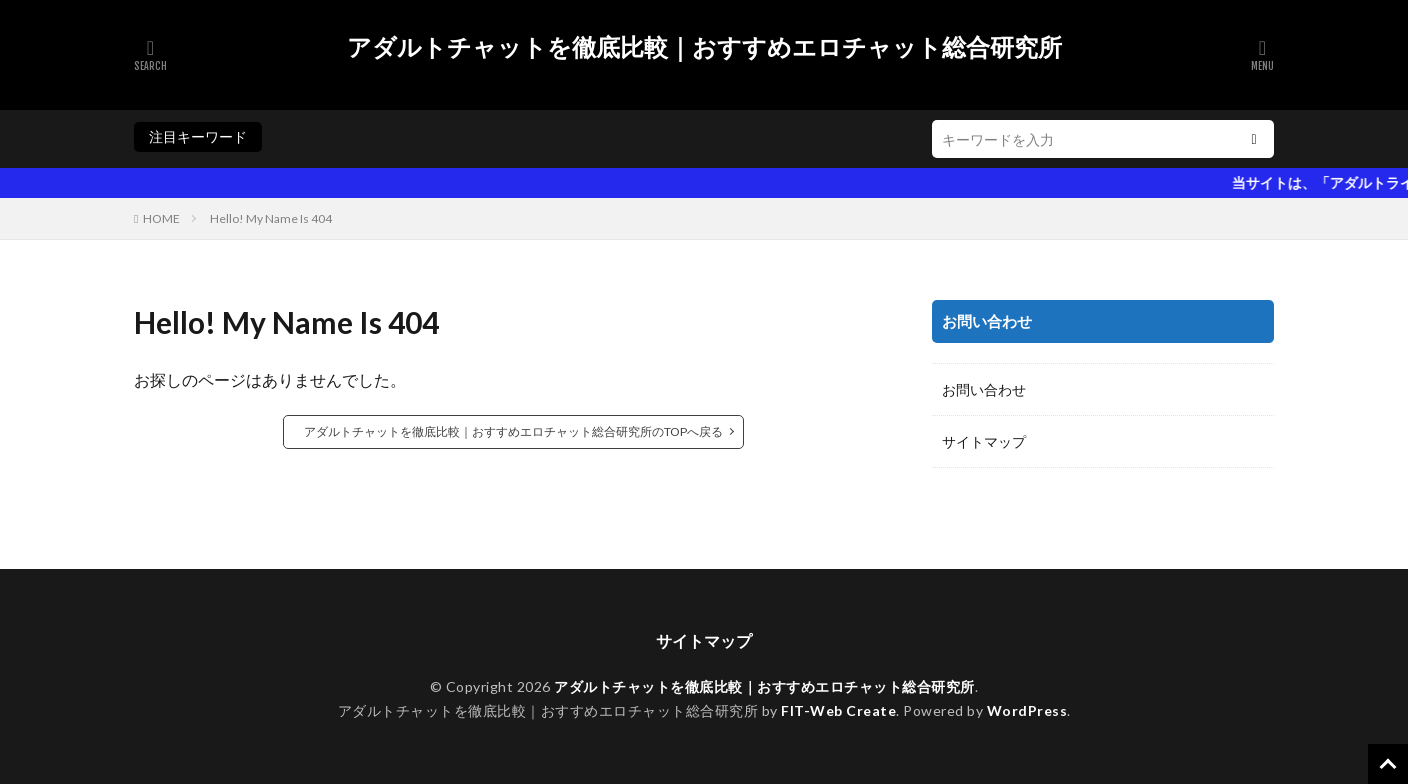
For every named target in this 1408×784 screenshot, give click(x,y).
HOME (161, 218)
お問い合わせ (984, 389)
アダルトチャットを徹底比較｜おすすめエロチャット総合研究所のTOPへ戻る (513, 431)
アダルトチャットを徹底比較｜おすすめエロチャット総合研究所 (704, 47)
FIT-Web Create (838, 710)
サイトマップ (984, 441)
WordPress (1027, 710)
